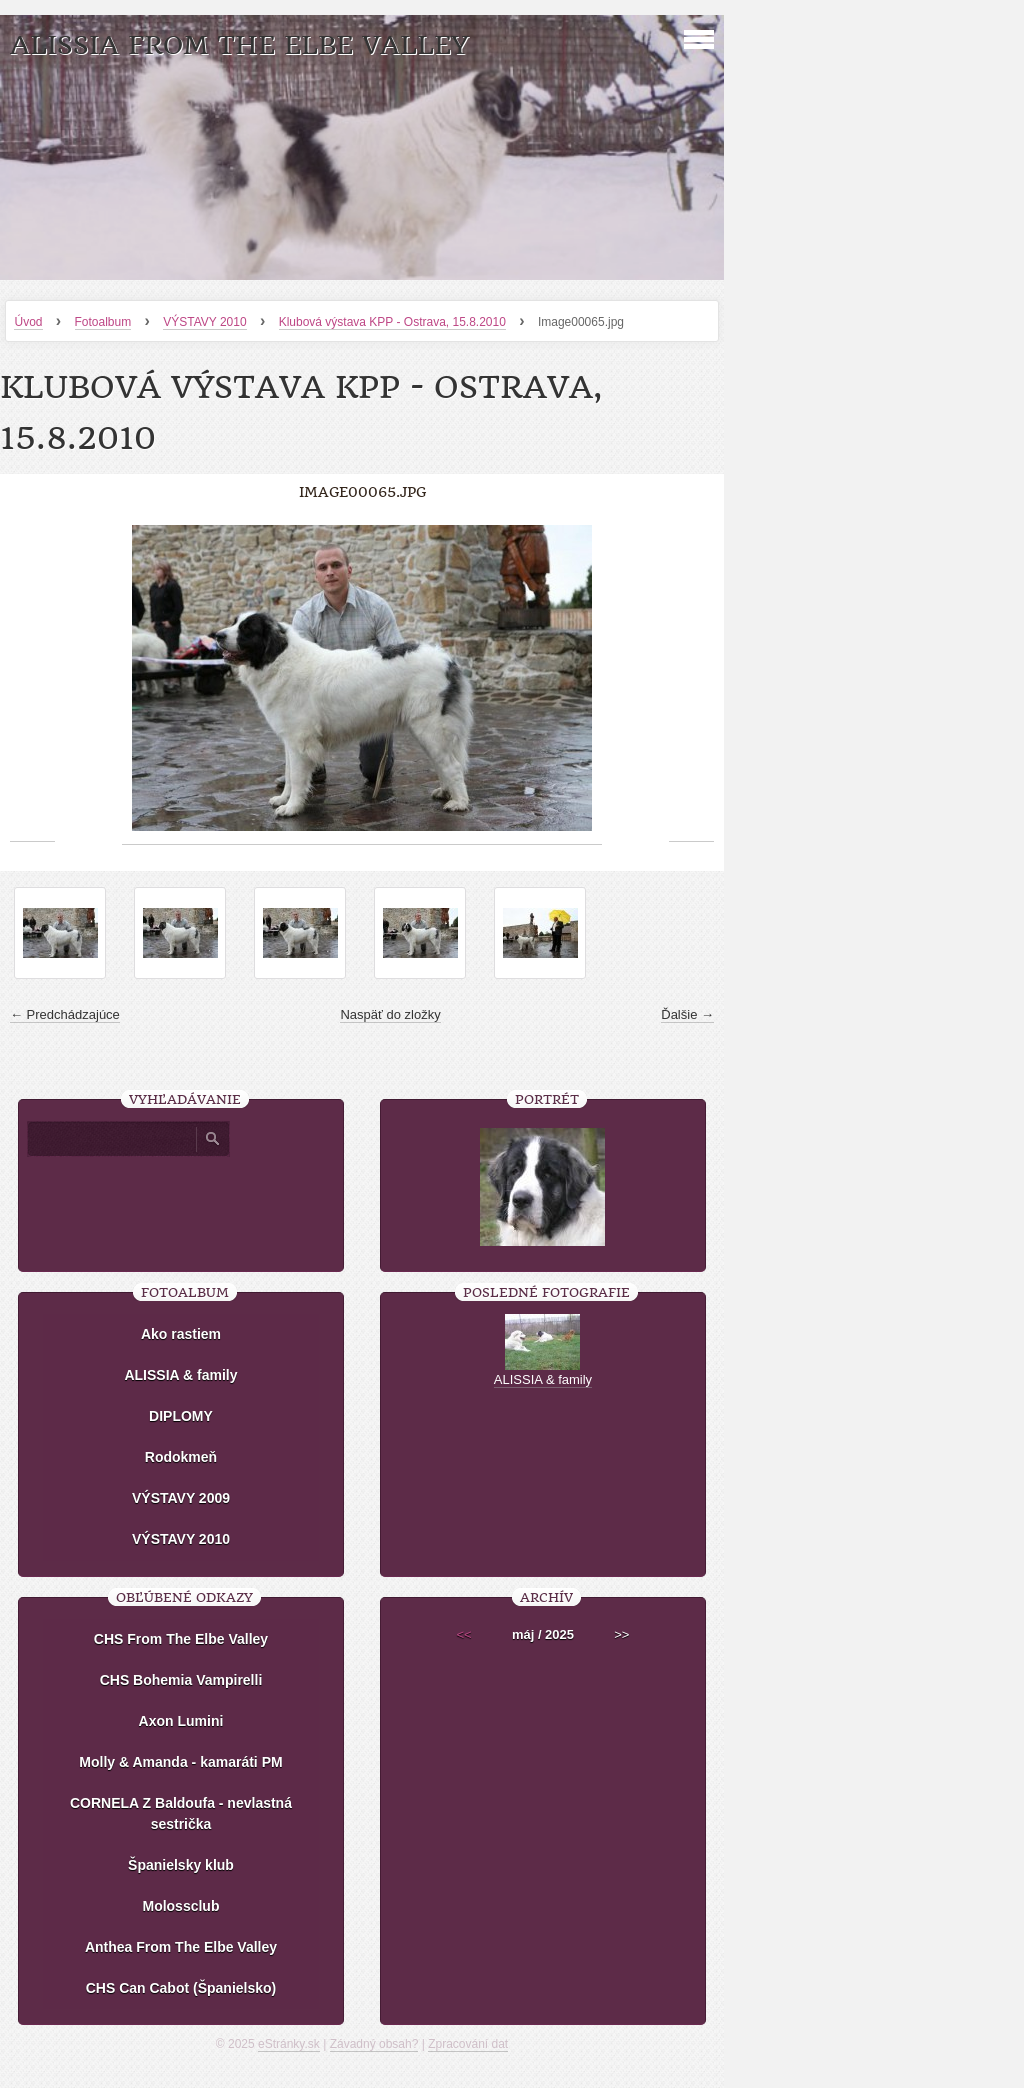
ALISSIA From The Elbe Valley (239, 45)
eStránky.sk (289, 2044)
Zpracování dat (468, 2044)
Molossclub (180, 1906)
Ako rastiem (181, 1334)
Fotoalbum (103, 322)
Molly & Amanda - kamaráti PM (180, 1762)
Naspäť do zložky (390, 1014)
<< (464, 1634)
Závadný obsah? (374, 2044)
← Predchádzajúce (65, 1014)
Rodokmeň (181, 1457)
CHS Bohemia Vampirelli (181, 1680)
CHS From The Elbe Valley (181, 1639)
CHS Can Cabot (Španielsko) (181, 1988)
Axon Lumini (181, 1721)
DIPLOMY (181, 1416)
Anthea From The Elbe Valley (181, 1947)
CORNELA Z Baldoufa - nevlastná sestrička (181, 1813)
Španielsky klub (181, 1865)
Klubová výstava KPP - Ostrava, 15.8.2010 (392, 322)
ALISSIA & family (180, 1375)
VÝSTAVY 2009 (181, 1498)
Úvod (28, 322)
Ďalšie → (687, 1014)
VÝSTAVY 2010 (204, 322)
